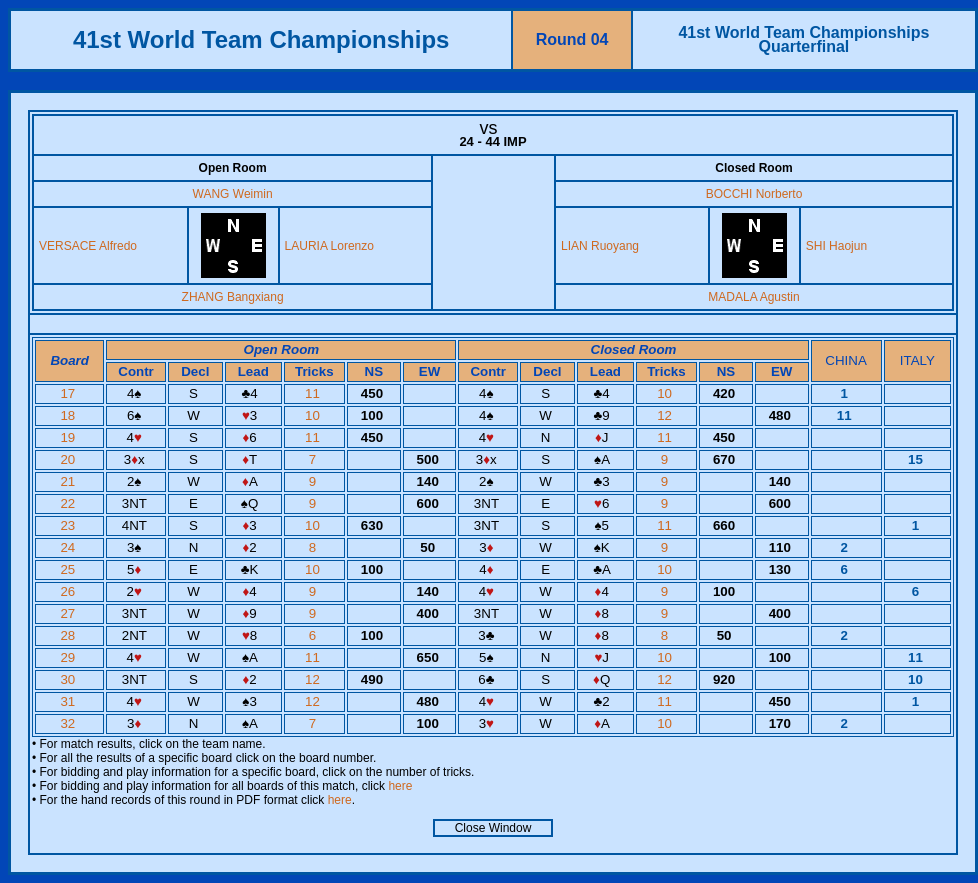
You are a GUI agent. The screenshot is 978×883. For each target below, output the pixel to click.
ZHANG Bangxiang (233, 297)
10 (666, 393)
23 (69, 525)
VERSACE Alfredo (88, 246)
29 (69, 657)
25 (69, 569)
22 (69, 503)
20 (69, 459)
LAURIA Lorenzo (329, 246)
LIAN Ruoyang (600, 246)
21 (69, 481)
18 (69, 415)
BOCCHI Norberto (754, 194)
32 (69, 723)
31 (69, 701)
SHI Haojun (836, 246)
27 (69, 613)
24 (69, 547)
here (400, 786)
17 (69, 393)
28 (69, 635)
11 (314, 393)
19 (69, 437)
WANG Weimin (233, 194)
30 (69, 679)
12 (666, 415)
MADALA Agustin (753, 297)
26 (69, 591)
